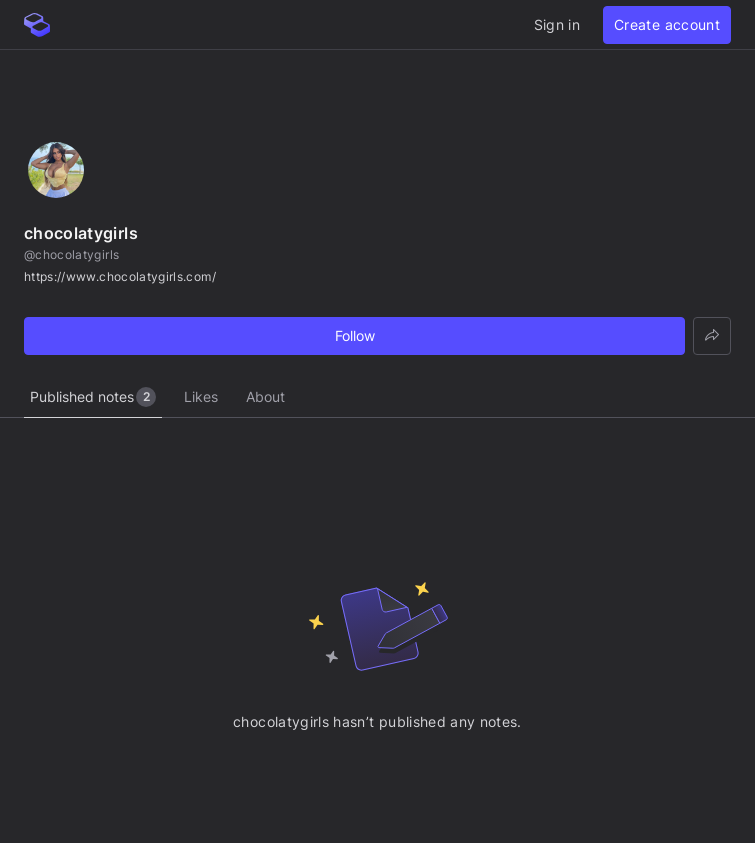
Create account (667, 24)
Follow (355, 335)
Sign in (557, 24)
